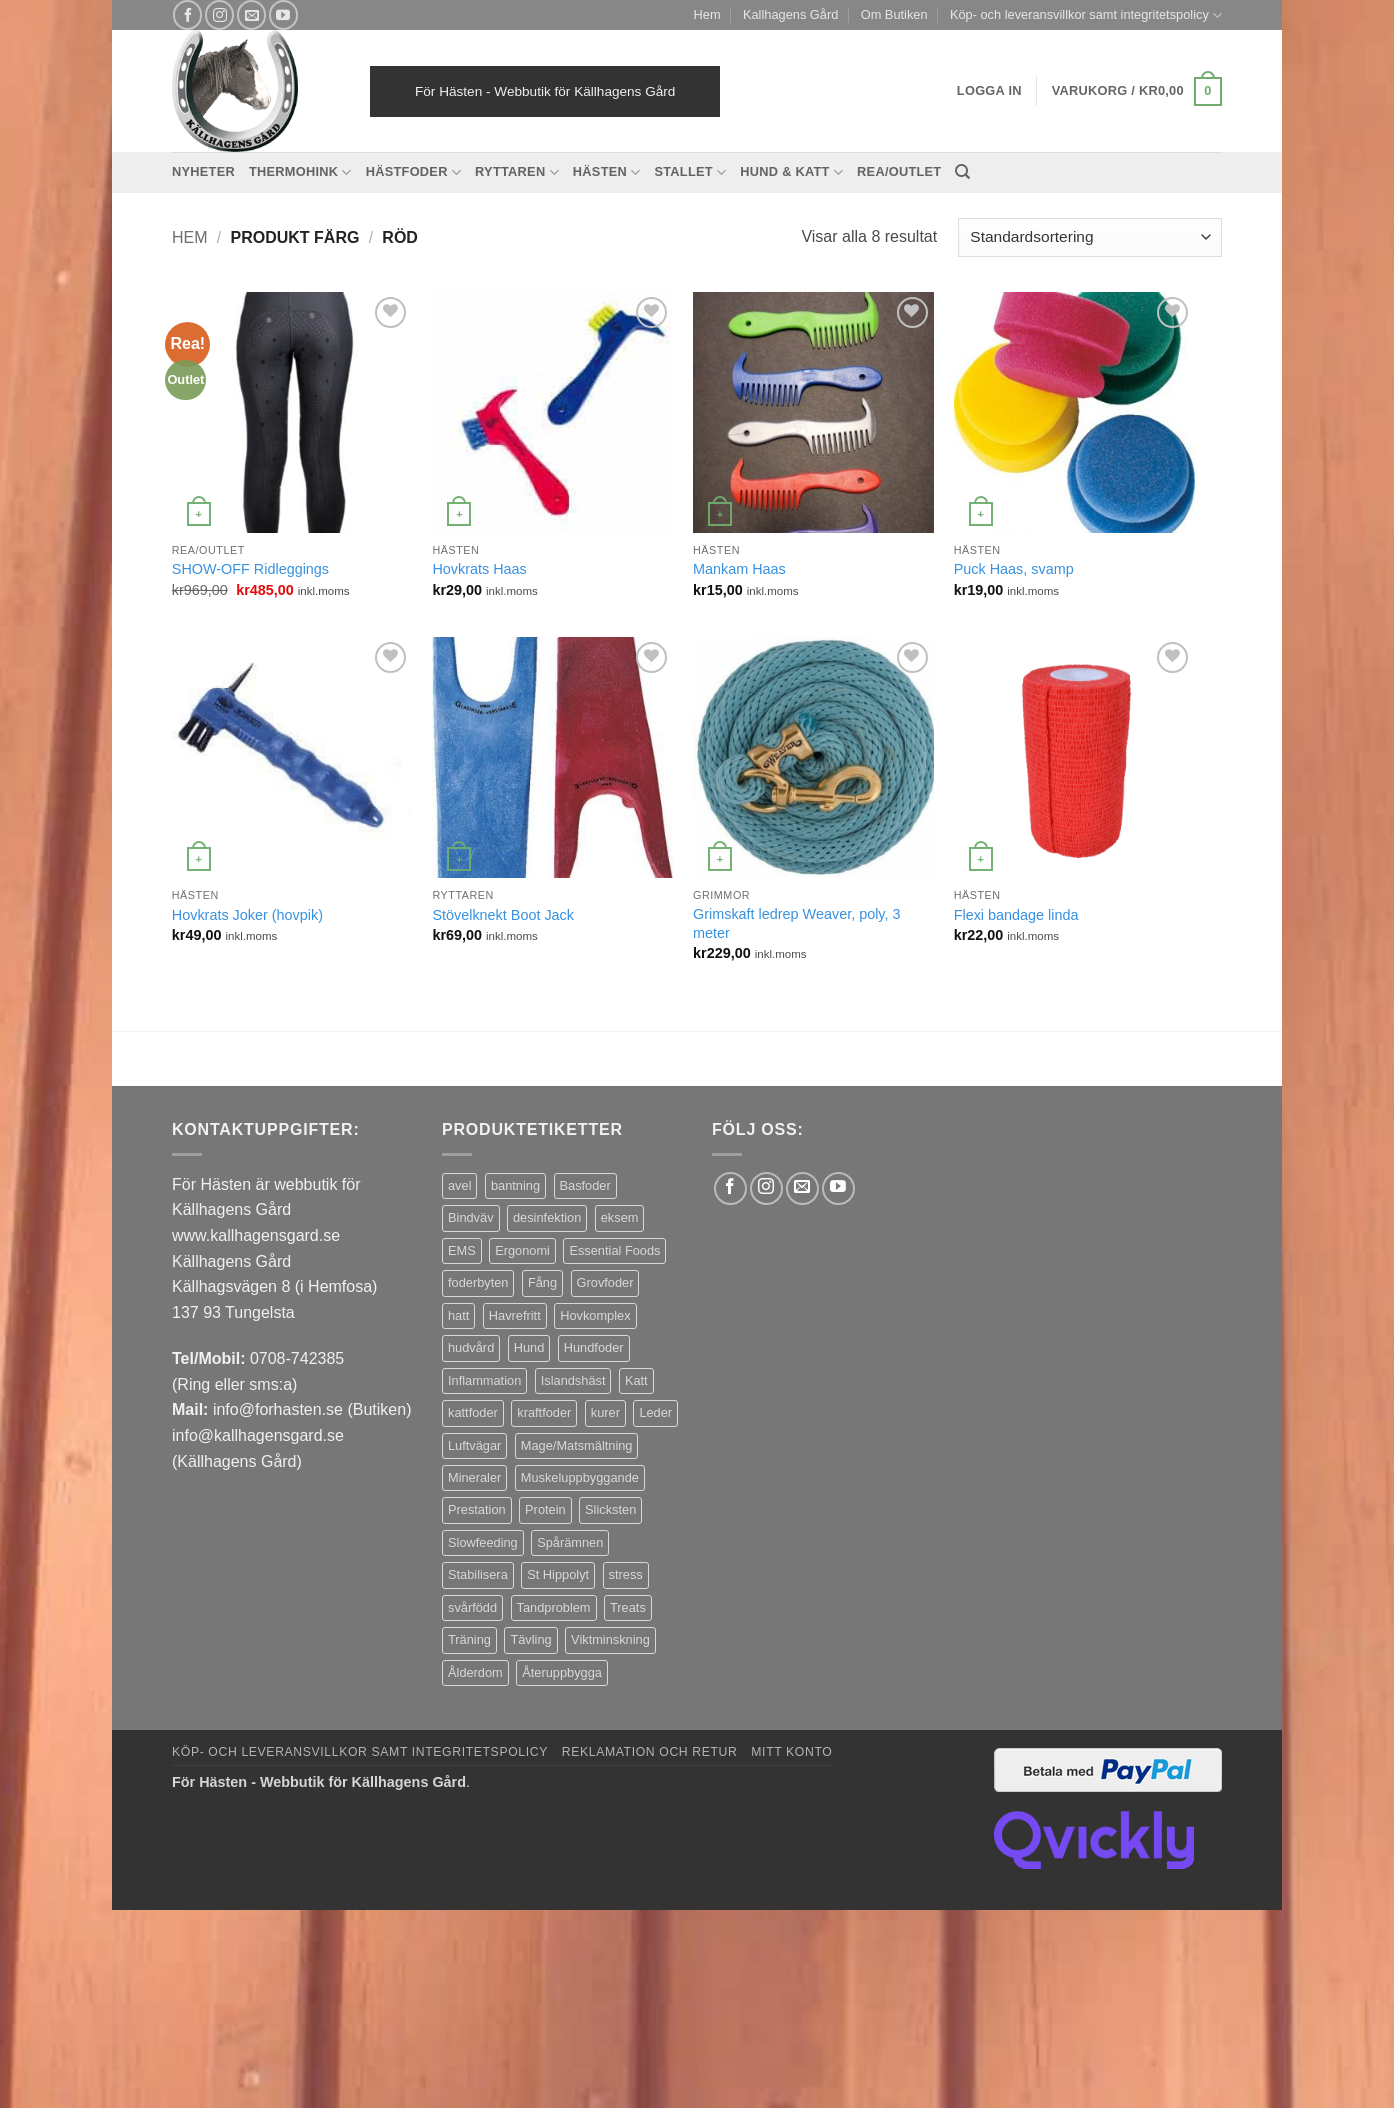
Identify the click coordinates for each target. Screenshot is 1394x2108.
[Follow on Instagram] (219, 14)
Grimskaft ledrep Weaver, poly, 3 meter (796, 923)
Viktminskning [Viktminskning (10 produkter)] (610, 1639)
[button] (1137, 92)
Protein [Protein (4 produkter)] (545, 1509)
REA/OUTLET (899, 171)
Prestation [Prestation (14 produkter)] (477, 1509)
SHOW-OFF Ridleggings (250, 569)
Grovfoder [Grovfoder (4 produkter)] (605, 1282)
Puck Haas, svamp (1014, 569)
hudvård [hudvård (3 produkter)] (471, 1347)
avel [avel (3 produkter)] (459, 1185)
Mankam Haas (739, 569)
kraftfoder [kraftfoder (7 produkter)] (544, 1412)
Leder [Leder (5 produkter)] (655, 1412)
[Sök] (962, 172)
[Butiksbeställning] (1090, 237)
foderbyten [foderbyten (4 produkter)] (478, 1282)
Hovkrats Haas (479, 569)
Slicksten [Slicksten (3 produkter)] (610, 1509)
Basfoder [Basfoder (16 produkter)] (585, 1185)
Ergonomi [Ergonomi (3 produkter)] (522, 1250)
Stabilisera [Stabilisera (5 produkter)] (478, 1574)
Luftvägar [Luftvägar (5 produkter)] (474, 1445)
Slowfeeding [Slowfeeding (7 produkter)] (483, 1542)
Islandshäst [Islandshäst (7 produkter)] (573, 1380)
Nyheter (203, 171)
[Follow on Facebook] (187, 14)
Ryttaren (517, 172)
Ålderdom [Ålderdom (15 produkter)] (475, 1672)
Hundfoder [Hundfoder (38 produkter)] (594, 1347)
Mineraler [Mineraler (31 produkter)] (474, 1477)
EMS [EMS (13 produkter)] (462, 1250)
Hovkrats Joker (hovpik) (247, 915)
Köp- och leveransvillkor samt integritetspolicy (1086, 15)
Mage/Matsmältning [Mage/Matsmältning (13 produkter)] (577, 1445)
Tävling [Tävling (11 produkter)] (530, 1639)
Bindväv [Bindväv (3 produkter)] (471, 1217)
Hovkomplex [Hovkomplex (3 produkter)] (595, 1315)
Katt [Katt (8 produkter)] (636, 1380)
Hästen (607, 172)
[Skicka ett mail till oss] (251, 14)
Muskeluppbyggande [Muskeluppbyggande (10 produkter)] (580, 1477)
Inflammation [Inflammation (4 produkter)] (484, 1380)
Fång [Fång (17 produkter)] (542, 1282)
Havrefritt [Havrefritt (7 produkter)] (515, 1315)
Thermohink (300, 172)
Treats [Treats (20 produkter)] (628, 1607)
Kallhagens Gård (790, 14)
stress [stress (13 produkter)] (626, 1574)
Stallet (690, 172)
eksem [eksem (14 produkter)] (620, 1217)
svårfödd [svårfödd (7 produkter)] (472, 1607)
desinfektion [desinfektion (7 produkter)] (547, 1217)
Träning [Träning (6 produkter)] (469, 1639)
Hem (707, 14)
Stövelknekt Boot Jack (503, 915)
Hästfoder (413, 172)
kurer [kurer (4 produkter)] (605, 1412)
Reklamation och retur (650, 1752)
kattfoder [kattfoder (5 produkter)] (473, 1412)
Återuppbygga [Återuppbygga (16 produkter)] (562, 1672)
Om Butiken (894, 14)
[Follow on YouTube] (283, 14)
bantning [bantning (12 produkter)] (515, 1185)
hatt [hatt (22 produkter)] (458, 1315)
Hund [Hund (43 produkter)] (529, 1347)
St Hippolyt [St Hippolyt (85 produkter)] (558, 1574)
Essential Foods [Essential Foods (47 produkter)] (614, 1250)
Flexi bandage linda (1016, 915)
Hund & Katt (791, 172)
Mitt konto (791, 1752)
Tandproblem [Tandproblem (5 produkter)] (554, 1607)
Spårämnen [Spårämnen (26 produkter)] (570, 1542)
